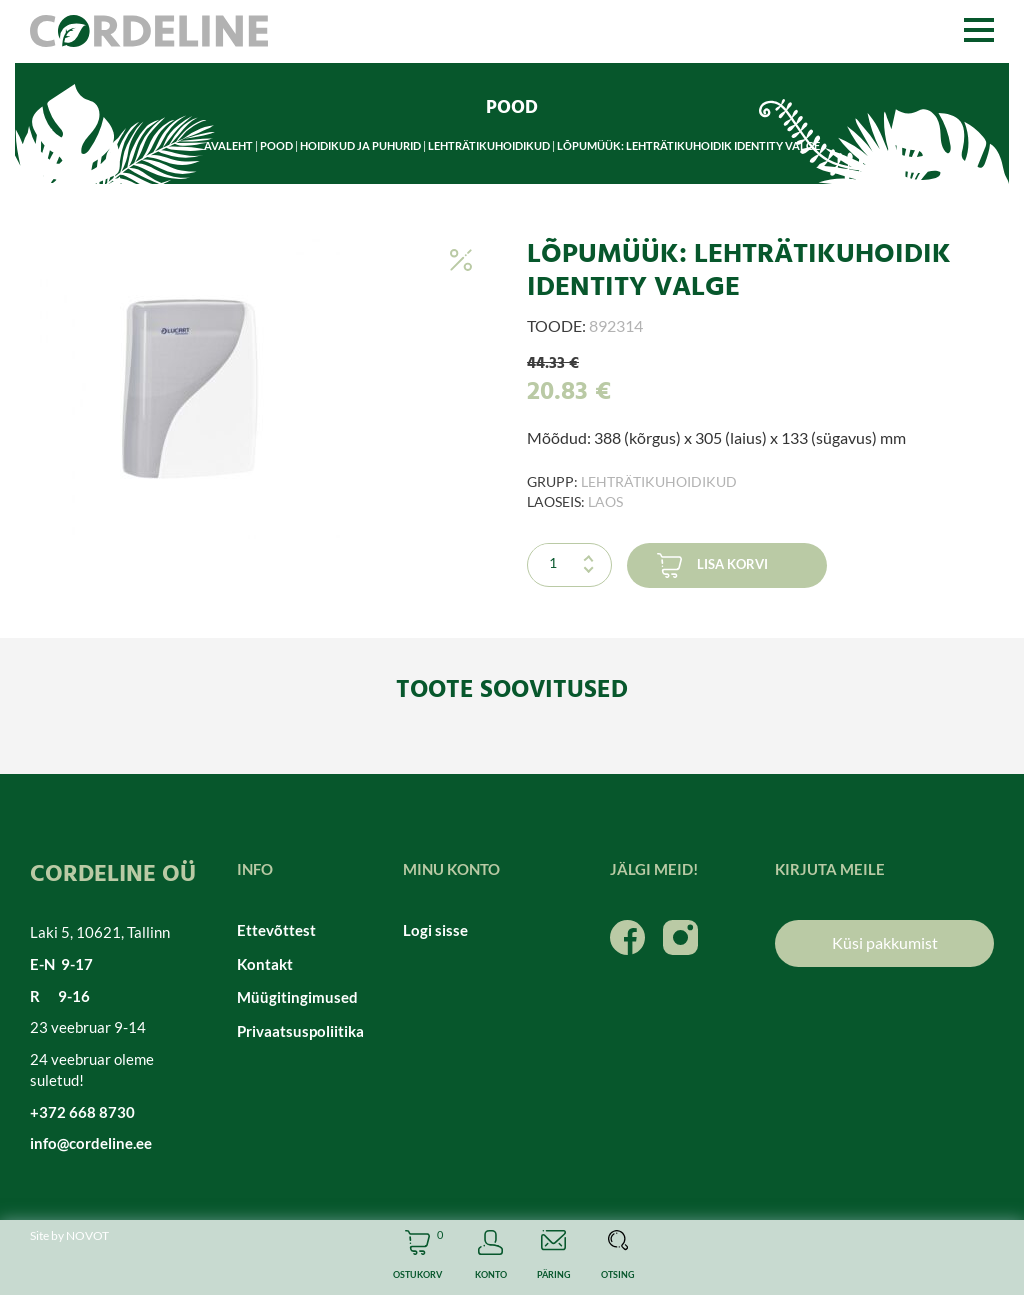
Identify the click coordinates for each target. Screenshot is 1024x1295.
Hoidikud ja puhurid (360, 145)
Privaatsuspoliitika (300, 1031)
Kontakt (265, 964)
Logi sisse (435, 930)
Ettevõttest (276, 930)
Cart (417, 1257)
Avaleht (228, 145)
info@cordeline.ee (91, 1143)
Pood (276, 145)
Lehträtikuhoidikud (489, 145)
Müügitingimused (297, 997)
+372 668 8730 (82, 1112)
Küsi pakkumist (885, 942)
